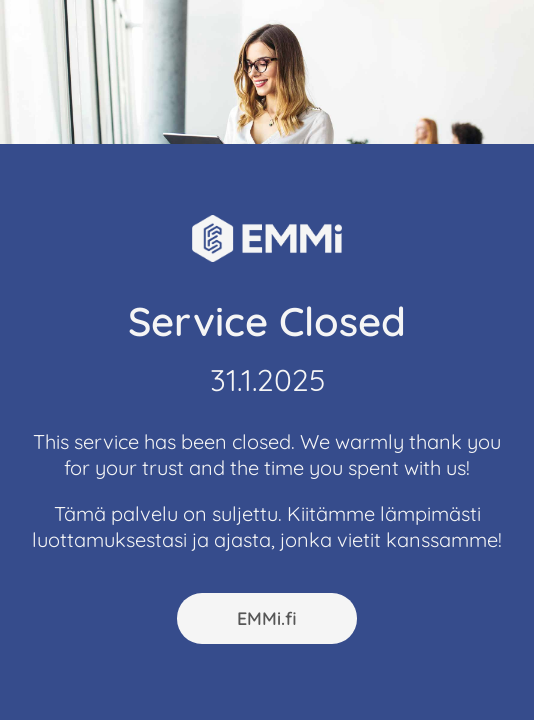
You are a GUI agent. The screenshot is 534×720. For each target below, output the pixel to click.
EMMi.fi (267, 618)
